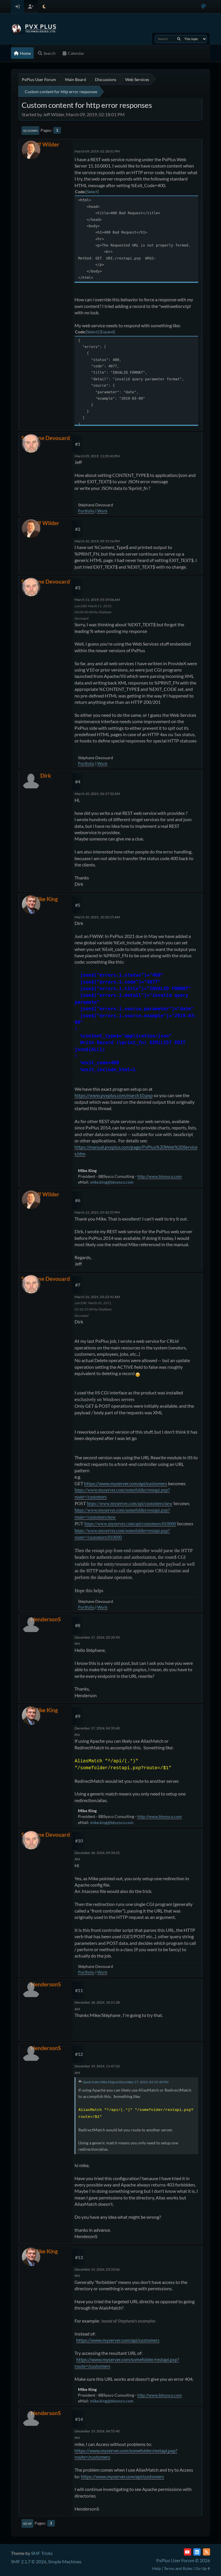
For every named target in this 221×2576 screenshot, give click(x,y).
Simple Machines (64, 2561)
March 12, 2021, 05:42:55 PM (97, 1212)
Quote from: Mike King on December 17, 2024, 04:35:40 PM (125, 2082)
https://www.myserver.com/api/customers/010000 (130, 1523)
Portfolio (86, 510)
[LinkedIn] (197, 2552)
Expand (107, 331)
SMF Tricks (42, 2553)
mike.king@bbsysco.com (112, 1182)
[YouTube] (187, 2552)
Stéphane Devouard (45, 438)
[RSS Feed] (206, 2552)
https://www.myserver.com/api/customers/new (129, 1503)
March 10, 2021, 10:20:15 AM (97, 917)
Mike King (45, 899)
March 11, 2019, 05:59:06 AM (97, 599)
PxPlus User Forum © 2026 (183, 2560)
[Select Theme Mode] (44, 6)
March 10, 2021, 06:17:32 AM (97, 794)
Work (102, 510)
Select (92, 191)
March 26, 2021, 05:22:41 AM (97, 1297)
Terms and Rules (178, 2568)
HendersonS (46, 1619)
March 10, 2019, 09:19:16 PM (97, 541)
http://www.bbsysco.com (159, 1176)
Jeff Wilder (45, 144)
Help (156, 2568)
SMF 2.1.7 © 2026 (28, 2561)
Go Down (30, 130)
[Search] (178, 39)
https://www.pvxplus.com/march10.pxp (114, 1095)
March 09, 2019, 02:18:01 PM (97, 151)
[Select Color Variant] (203, 6)
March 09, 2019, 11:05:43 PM (97, 456)
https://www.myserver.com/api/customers (125, 1483)
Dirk (45, 775)
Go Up (27, 2523)
